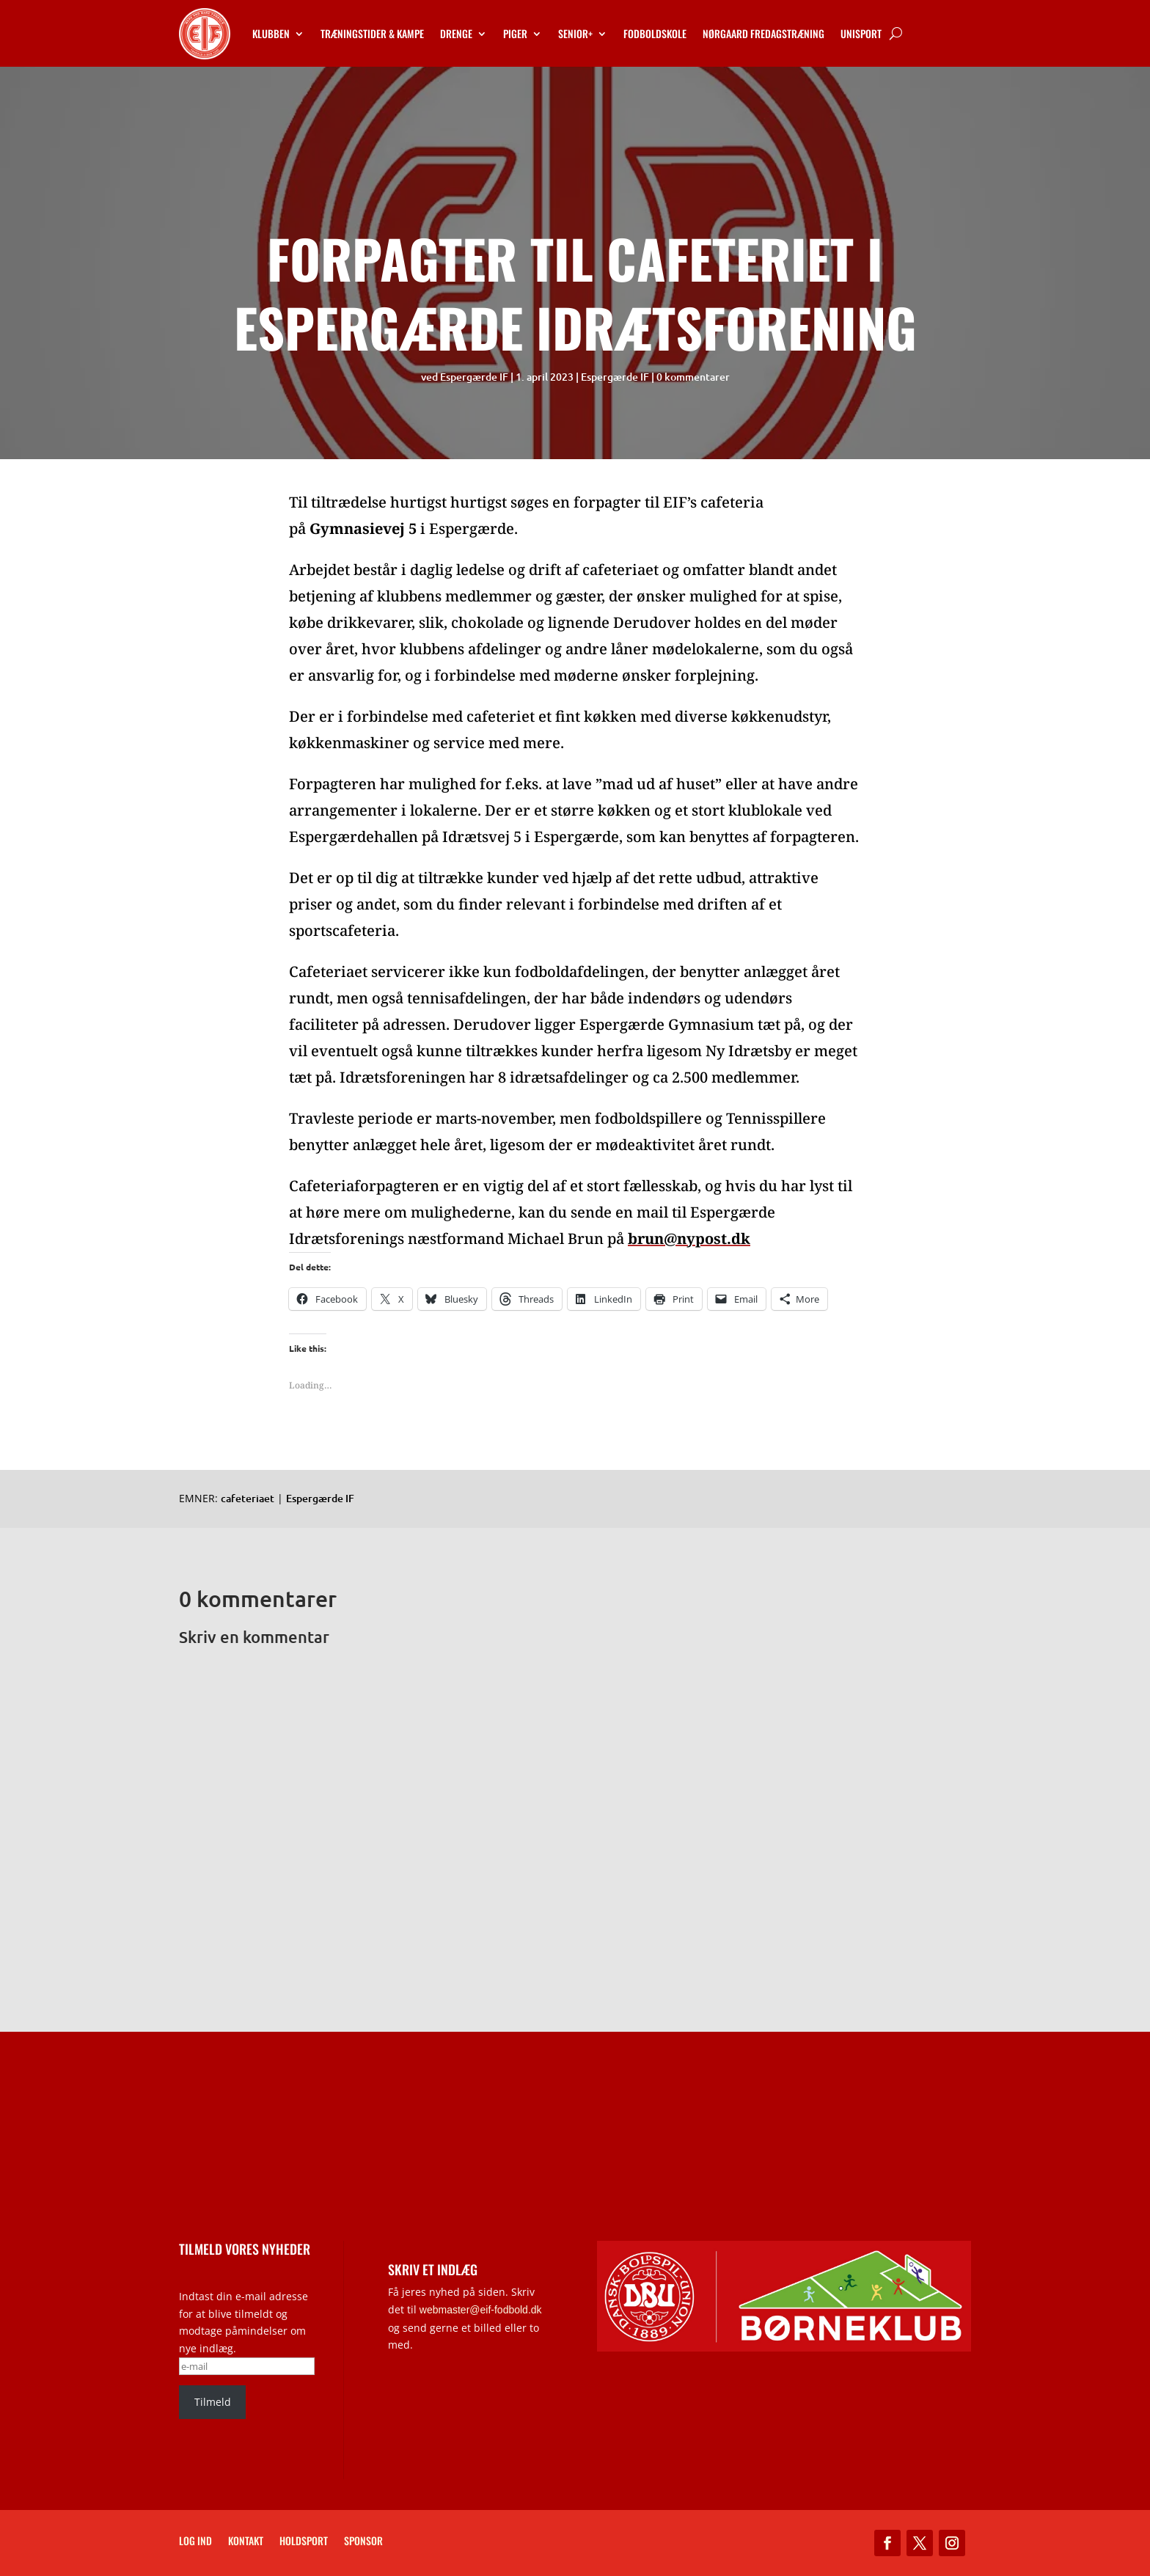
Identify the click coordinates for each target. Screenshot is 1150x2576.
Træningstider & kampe (372, 33)
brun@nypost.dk (689, 1238)
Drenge (456, 33)
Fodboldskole (654, 33)
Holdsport (303, 2542)
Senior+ (575, 33)
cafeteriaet (247, 1498)
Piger (515, 33)
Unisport (861, 33)
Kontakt (245, 2542)
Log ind (195, 2542)
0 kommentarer (693, 377)
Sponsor (363, 2542)
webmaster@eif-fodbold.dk (481, 2310)
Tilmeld (212, 2402)
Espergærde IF (474, 377)
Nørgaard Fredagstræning (763, 33)
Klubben (271, 33)
